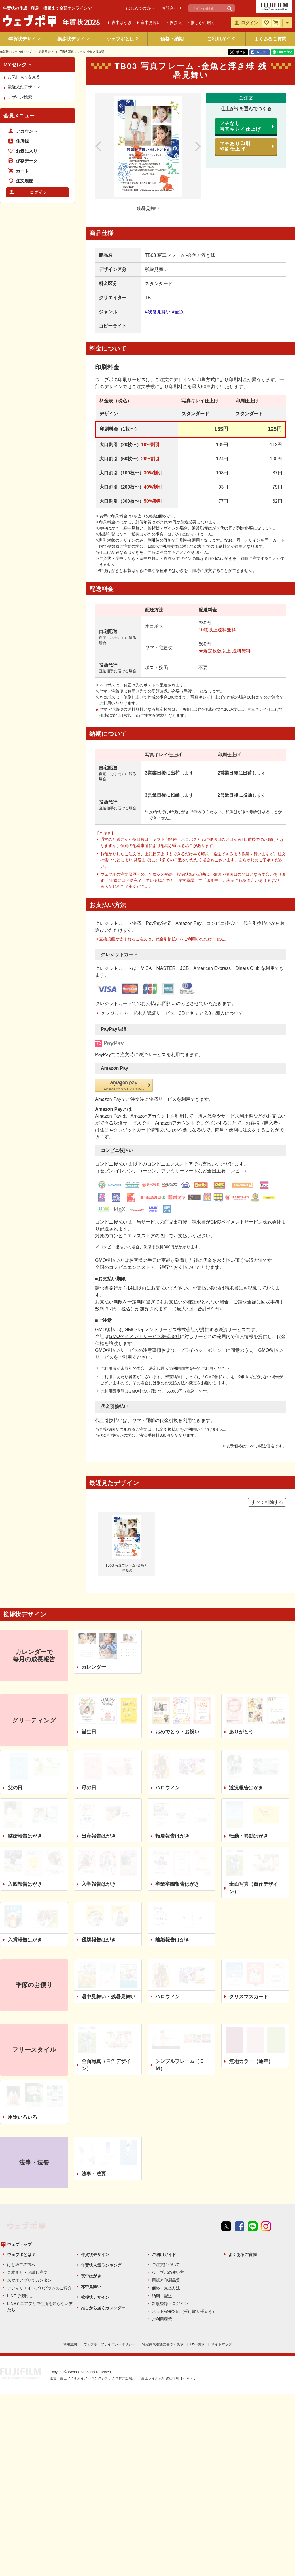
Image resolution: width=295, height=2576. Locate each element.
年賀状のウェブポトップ (16, 51)
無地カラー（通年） (251, 1969)
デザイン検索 (20, 97)
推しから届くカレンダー (103, 2205)
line (253, 2144)
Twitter (226, 2144)
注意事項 (152, 1258)
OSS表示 (197, 2242)
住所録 (22, 141)
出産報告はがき (99, 1744)
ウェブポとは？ (123, 38)
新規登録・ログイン (170, 2201)
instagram (266, 2144)
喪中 (121, 22)
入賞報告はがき (25, 1847)
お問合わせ (172, 8)
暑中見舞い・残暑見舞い (108, 1904)
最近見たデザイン (24, 87)
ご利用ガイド (221, 38)
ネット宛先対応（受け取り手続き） (184, 2209)
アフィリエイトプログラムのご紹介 (39, 2186)
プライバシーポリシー (203, 1258)
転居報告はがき (172, 1744)
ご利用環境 (162, 2217)
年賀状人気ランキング (101, 2163)
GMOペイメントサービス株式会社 (144, 1244)
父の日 (15, 1695)
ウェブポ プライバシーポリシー (109, 2242)
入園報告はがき (25, 1792)
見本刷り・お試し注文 (27, 2170)
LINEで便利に (19, 2193)
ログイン (38, 192)
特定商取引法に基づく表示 (163, 2242)
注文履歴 (24, 180)
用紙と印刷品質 (166, 2178)
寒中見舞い (91, 2184)
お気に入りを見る (24, 76)
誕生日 (89, 1639)
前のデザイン (104, 146)
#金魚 (178, 311)
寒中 (151, 22)
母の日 (89, 1695)
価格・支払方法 (166, 2186)
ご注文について (166, 2162)
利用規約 (70, 2242)
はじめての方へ (140, 8)
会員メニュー (19, 116)
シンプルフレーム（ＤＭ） (179, 1972)
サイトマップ (221, 2242)
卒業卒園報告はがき (177, 1792)
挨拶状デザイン (73, 38)
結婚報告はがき (25, 1744)
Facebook (239, 2144)
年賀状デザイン (24, 38)
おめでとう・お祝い (177, 1639)
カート (22, 171)
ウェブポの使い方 (168, 2170)
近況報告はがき (246, 1695)
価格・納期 (172, 38)
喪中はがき (91, 2173)
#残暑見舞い (158, 311)
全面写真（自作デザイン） (253, 1795)
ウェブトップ (19, 2142)
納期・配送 (162, 2193)
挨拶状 (176, 22)
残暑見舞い (46, 51)
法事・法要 (94, 2082)
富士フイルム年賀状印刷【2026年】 (169, 2275)
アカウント (26, 131)
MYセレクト (17, 65)
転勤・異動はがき (248, 1744)
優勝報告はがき (99, 1847)
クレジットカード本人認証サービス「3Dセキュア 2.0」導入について (172, 991)
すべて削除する (267, 1410)
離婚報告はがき (172, 1847)
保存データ (26, 160)
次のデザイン (191, 146)
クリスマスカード (248, 1904)
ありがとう (241, 1639)
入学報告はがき (99, 1792)
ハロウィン (167, 1695)
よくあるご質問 (270, 38)
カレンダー (94, 1575)
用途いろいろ (22, 2025)
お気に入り (26, 151)
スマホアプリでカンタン (29, 2178)
